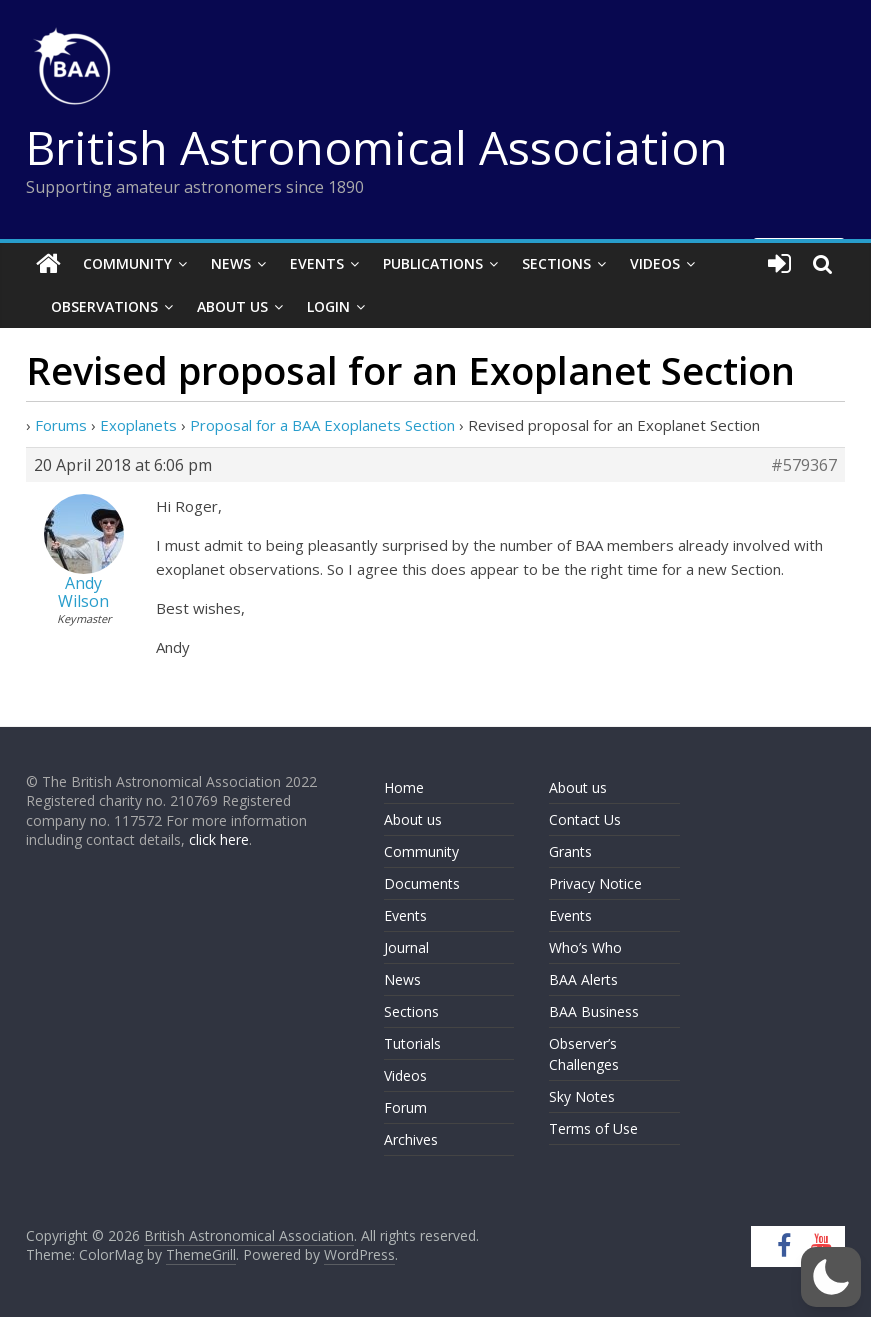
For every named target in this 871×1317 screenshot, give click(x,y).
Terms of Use (593, 1128)
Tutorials (412, 1043)
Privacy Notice (595, 883)
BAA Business (594, 1011)
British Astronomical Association (377, 147)
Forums (61, 425)
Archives (411, 1139)
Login (328, 306)
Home (404, 787)
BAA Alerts (583, 979)
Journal (406, 947)
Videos (655, 263)
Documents (422, 883)
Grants (570, 851)
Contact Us (585, 819)
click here (219, 839)
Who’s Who (585, 947)
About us (413, 819)
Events (317, 263)
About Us (232, 306)
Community (127, 263)
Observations (104, 306)
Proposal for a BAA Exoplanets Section (322, 425)
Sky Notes (582, 1096)
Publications (433, 263)
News (231, 263)
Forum (405, 1107)
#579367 (804, 465)
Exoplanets (138, 425)
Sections (556, 263)
